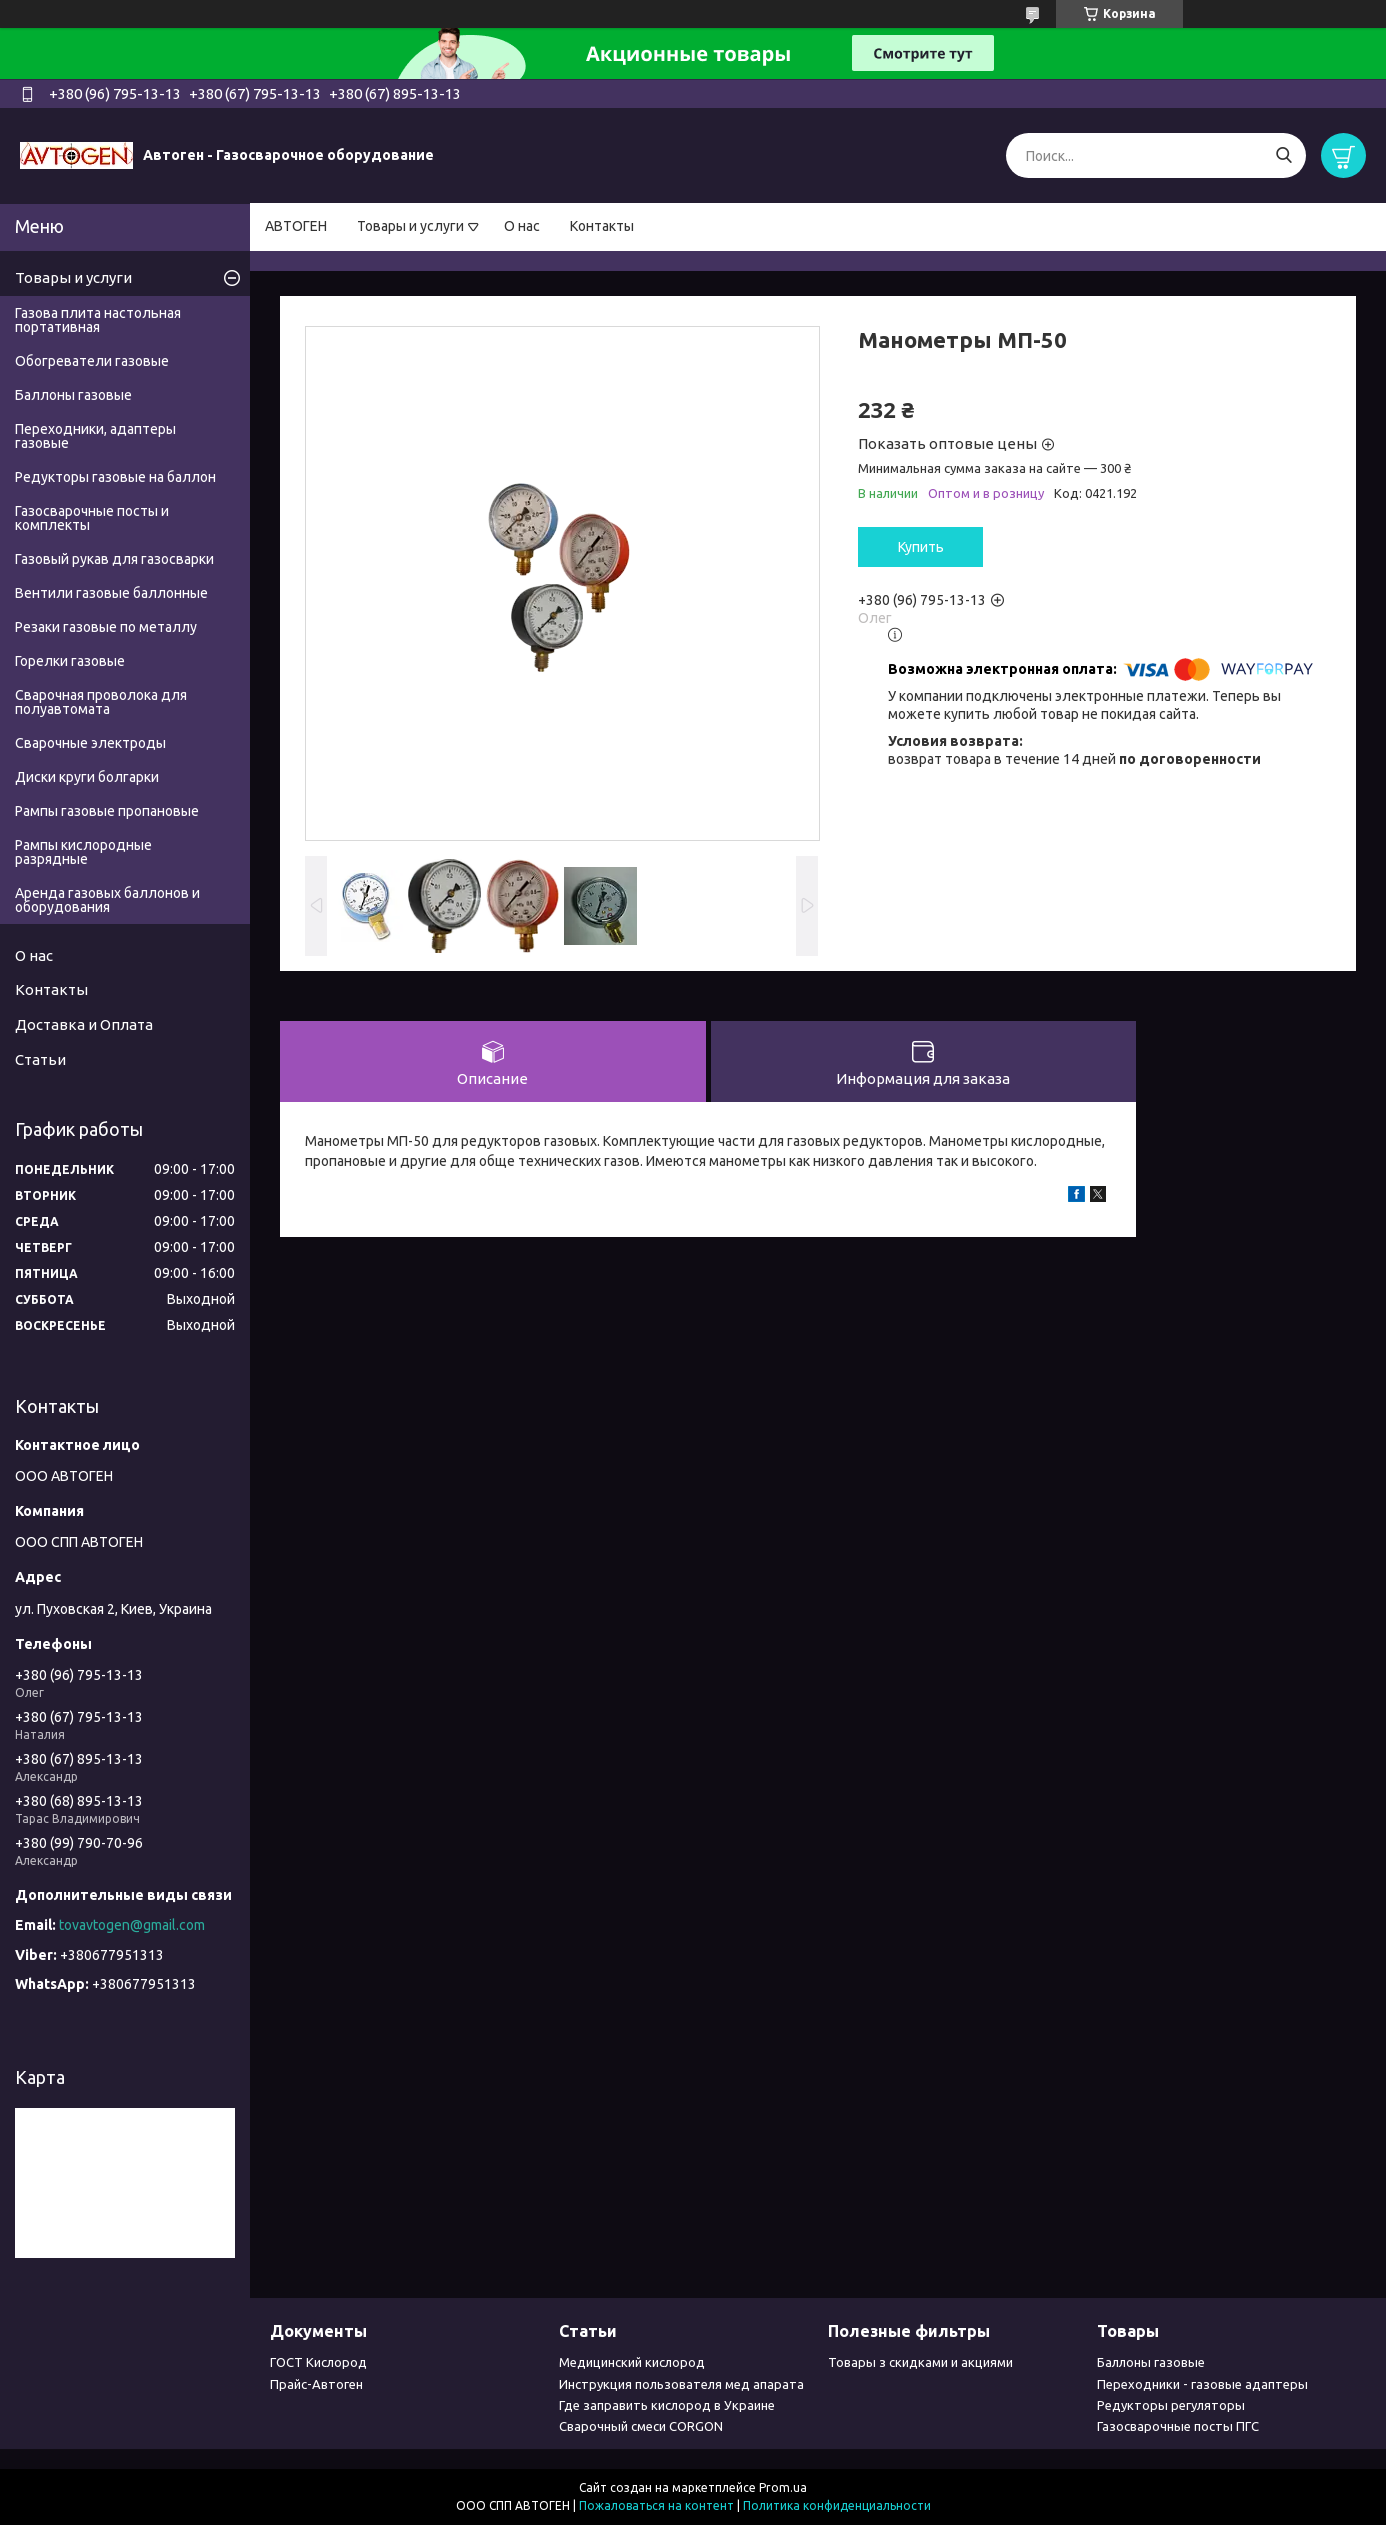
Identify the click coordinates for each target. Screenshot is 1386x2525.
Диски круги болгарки (87, 777)
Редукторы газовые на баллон (115, 477)
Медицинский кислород (632, 2362)
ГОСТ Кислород (318, 2362)
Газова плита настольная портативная (98, 320)
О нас (522, 226)
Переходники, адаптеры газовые (95, 436)
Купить (921, 547)
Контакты (602, 226)
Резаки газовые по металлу (106, 627)
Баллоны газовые (73, 395)
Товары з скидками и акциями (920, 2362)
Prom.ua (783, 2487)
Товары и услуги (410, 226)
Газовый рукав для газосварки (114, 559)
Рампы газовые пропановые (107, 811)
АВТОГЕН (296, 226)
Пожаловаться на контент (656, 2505)
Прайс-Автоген (316, 2384)
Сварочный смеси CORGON (641, 2426)
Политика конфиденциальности (837, 2505)
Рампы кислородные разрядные (83, 852)
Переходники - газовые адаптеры (1202, 2384)
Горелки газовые (70, 661)
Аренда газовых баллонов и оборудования (107, 900)
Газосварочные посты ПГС (1178, 2426)
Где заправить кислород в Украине (667, 2405)
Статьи (40, 1059)
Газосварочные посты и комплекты (92, 518)
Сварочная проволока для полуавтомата (101, 702)
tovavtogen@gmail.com (132, 1925)
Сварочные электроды (90, 743)
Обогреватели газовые (92, 361)
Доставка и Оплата (84, 1024)
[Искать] (1283, 155)
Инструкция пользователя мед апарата (681, 2384)
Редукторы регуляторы (1171, 2405)
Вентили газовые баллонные (111, 593)
